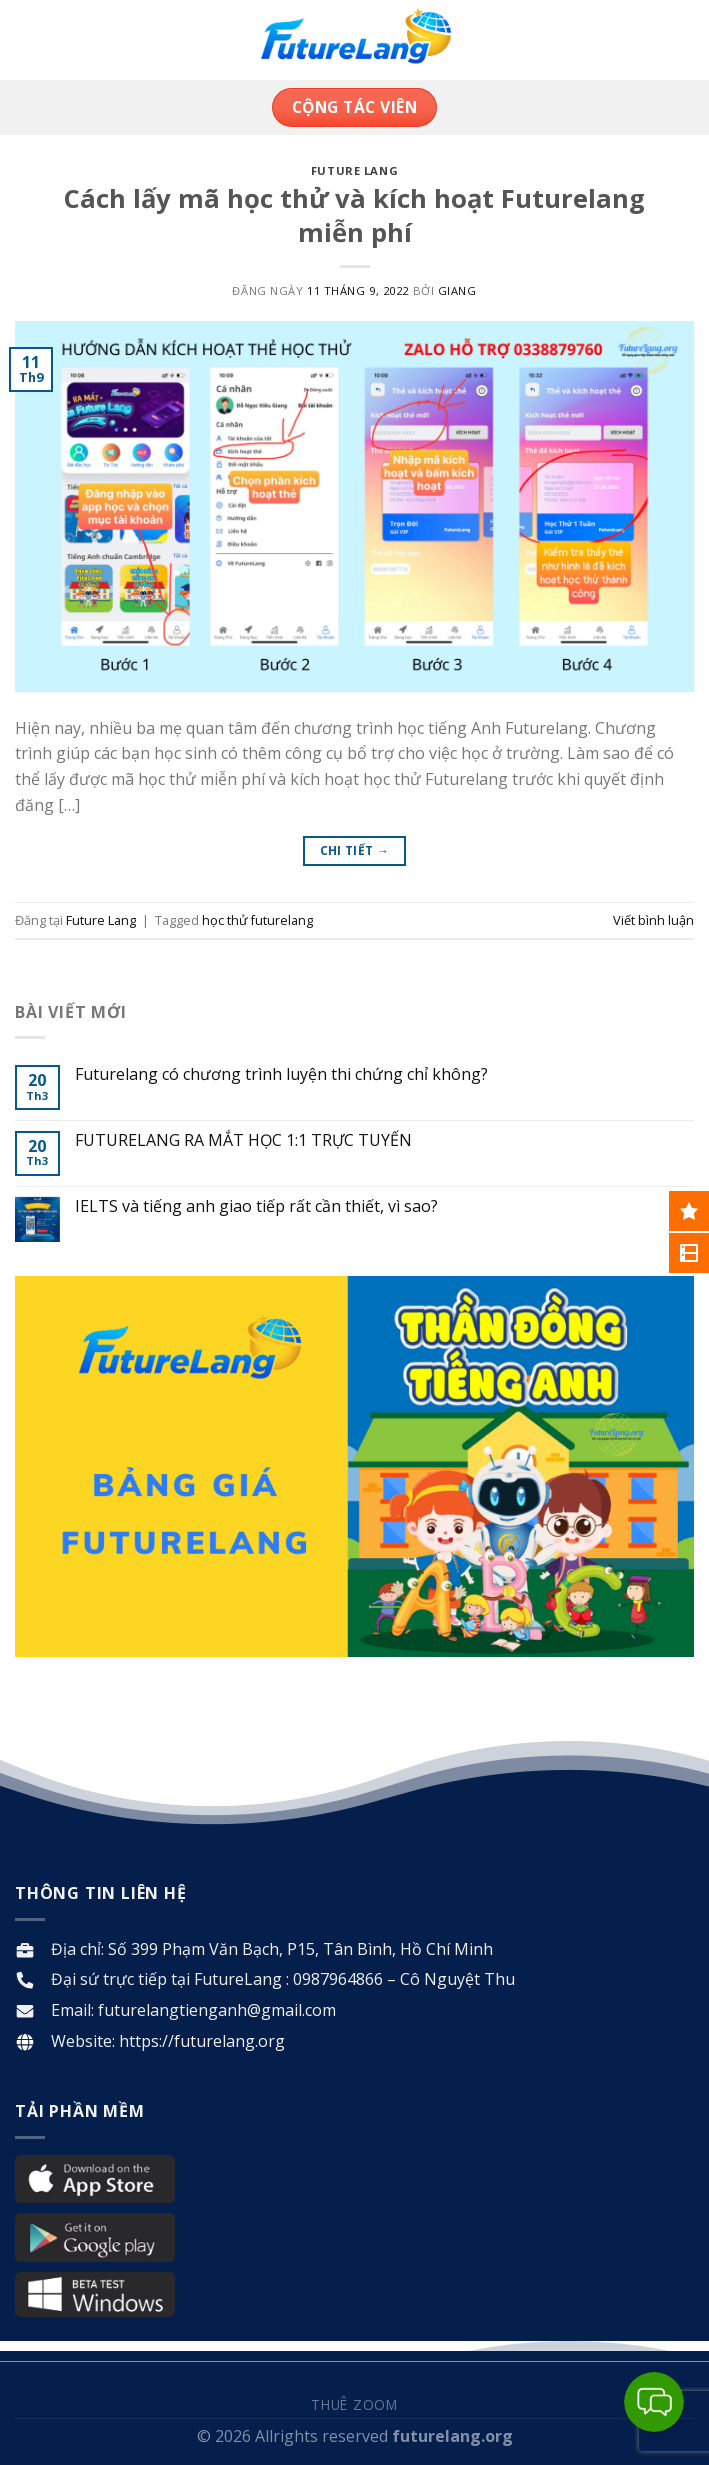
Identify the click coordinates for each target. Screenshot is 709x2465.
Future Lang (354, 170)
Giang (457, 290)
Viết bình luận (653, 920)
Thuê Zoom (354, 2404)
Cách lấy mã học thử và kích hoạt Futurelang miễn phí (354, 215)
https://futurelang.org (202, 2041)
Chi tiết (355, 850)
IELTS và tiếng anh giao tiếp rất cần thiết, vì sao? (256, 1206)
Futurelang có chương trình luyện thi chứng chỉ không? (281, 1074)
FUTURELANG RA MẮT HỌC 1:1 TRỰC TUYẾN (243, 1140)
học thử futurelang (257, 920)
